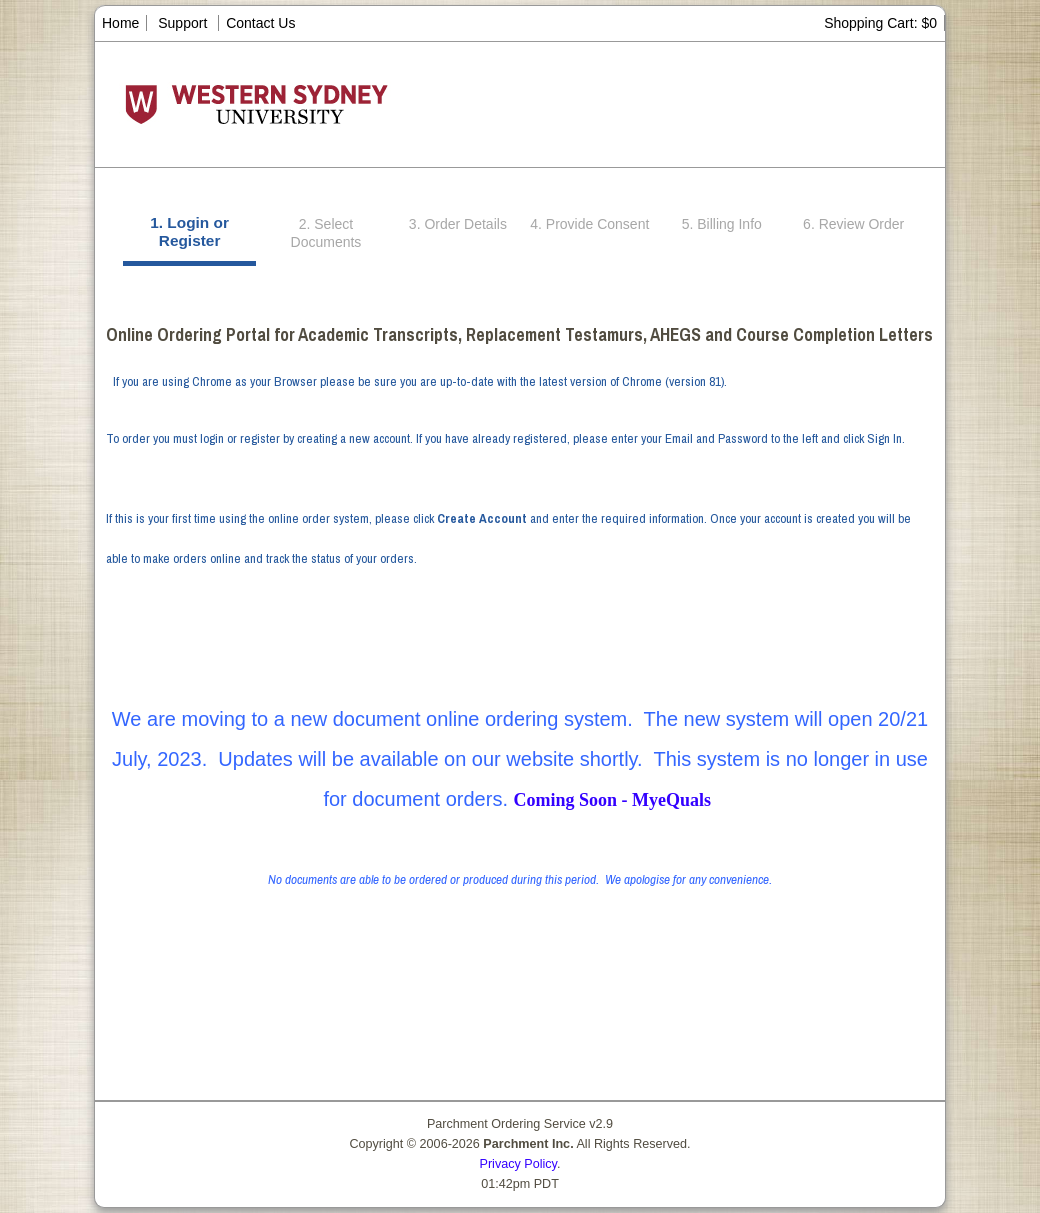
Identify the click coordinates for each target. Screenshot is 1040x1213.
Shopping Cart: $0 (880, 23)
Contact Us (260, 23)
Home (120, 23)
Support (182, 23)
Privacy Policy (518, 1164)
